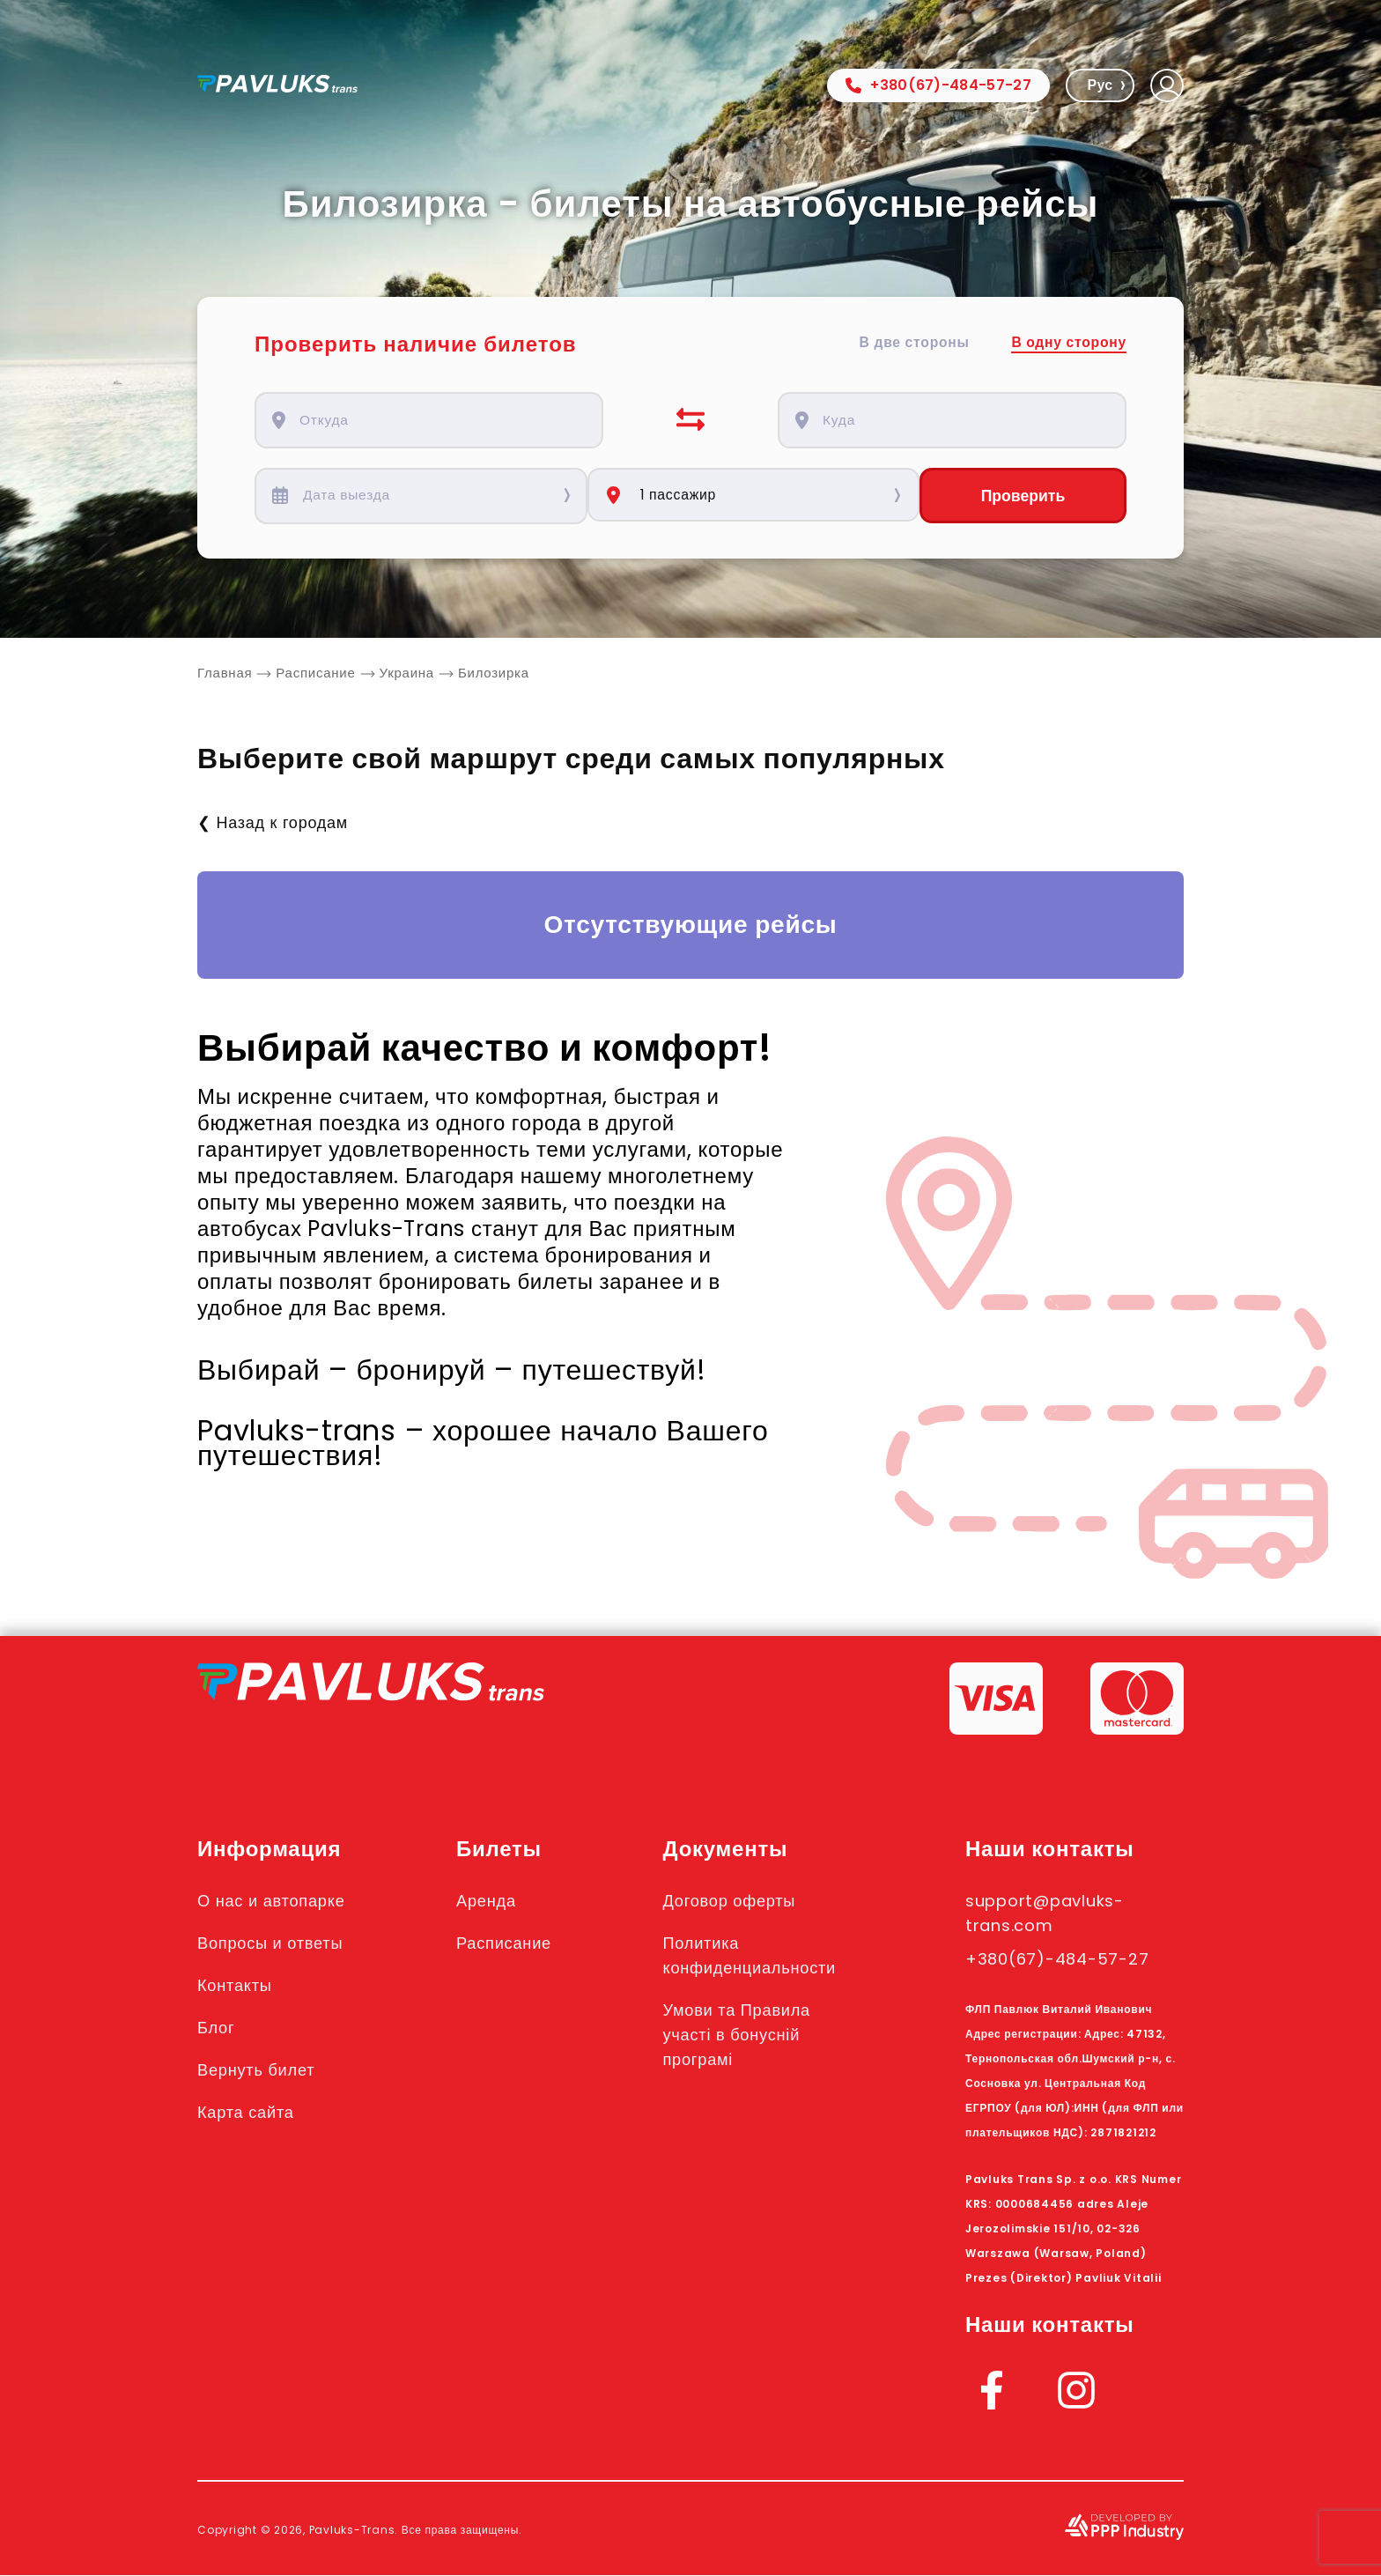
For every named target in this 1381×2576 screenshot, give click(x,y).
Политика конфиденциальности (763, 1955)
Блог (217, 2028)
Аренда (494, 1901)
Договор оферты (741, 1901)
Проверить (1022, 496)
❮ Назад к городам (272, 823)
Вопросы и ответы (276, 1943)
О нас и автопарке (277, 1901)
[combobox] (438, 420)
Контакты (237, 1985)
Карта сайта (249, 2112)
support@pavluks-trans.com (1053, 1913)
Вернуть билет (261, 2070)
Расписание (513, 1943)
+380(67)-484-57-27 (938, 85)
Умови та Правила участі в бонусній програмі (749, 2035)
